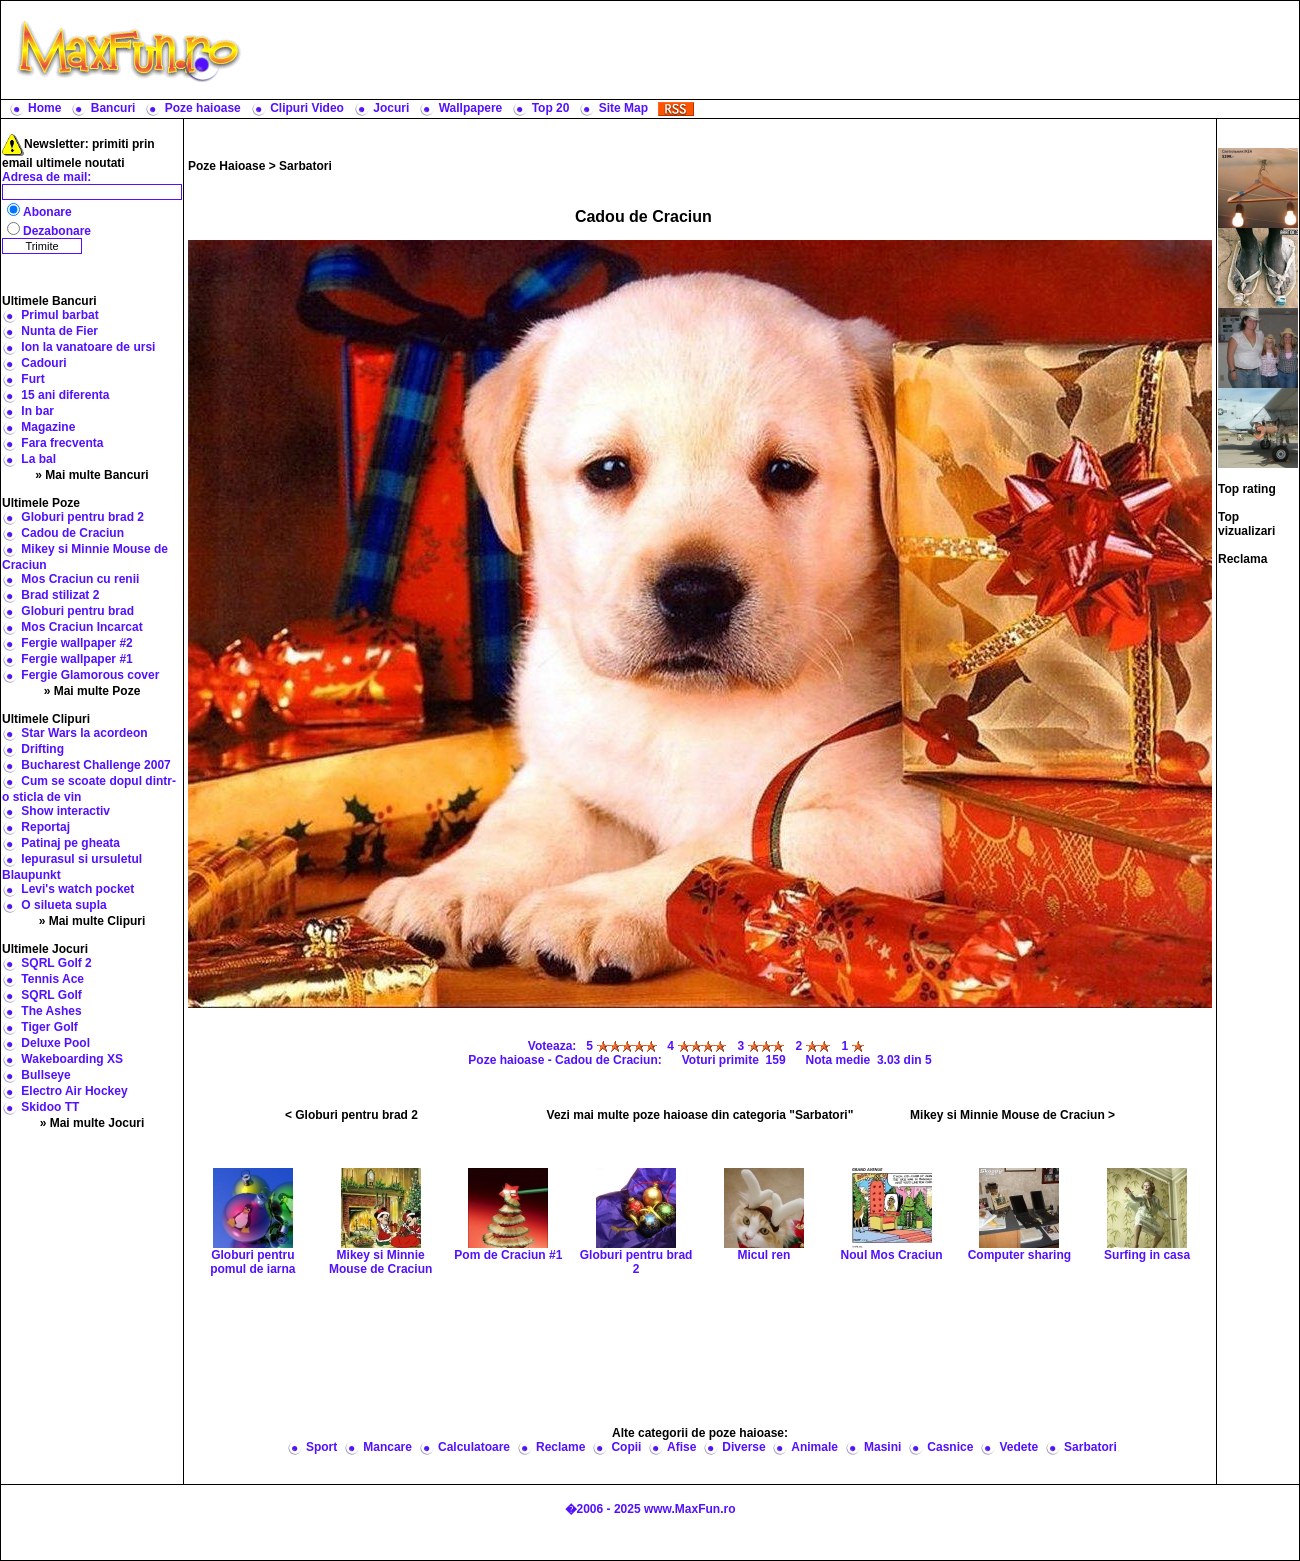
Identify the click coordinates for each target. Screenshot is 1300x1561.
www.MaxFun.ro (690, 1509)
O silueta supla (63, 905)
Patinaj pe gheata (70, 843)
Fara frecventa (62, 443)
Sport (321, 1447)
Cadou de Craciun (72, 533)
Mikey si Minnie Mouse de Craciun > (1012, 1115)
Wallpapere (471, 108)
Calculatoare (474, 1447)
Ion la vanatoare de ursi (88, 347)
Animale (814, 1447)
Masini (882, 1447)
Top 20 (551, 108)
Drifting (42, 749)
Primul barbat (59, 315)
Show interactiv (65, 811)
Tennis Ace (52, 979)
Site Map (623, 108)
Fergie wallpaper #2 (76, 643)
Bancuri (113, 108)
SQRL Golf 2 (56, 963)
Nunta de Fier (59, 331)
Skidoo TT (50, 1107)
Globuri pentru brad (77, 611)
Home (44, 108)
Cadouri (43, 363)
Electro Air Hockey (74, 1091)
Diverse (743, 1447)
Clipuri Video (307, 108)
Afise (681, 1447)
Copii (626, 1447)
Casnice (950, 1447)
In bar (37, 411)
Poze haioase (203, 108)
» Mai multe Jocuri (92, 1123)
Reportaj (45, 827)
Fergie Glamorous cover (90, 675)
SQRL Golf (51, 995)
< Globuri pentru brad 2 (351, 1115)
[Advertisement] (775, 50)
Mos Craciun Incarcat (81, 627)
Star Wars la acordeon (84, 733)
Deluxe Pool (55, 1043)
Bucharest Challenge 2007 (95, 765)
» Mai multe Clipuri (92, 921)
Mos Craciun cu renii (80, 579)
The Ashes (51, 1011)
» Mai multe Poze (92, 691)
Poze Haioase (226, 166)
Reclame (560, 1447)
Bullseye (45, 1075)
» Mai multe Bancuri (91, 475)
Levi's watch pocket (77, 889)
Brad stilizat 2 (60, 595)
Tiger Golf (49, 1027)
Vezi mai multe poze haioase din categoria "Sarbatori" (700, 1115)
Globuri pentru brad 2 (82, 517)
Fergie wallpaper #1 (76, 659)
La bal (38, 459)
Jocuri (391, 108)
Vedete (1018, 1447)
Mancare (387, 1447)
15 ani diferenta (65, 395)
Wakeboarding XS (72, 1059)
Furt (32, 379)
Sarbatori (305, 166)
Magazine (48, 427)
